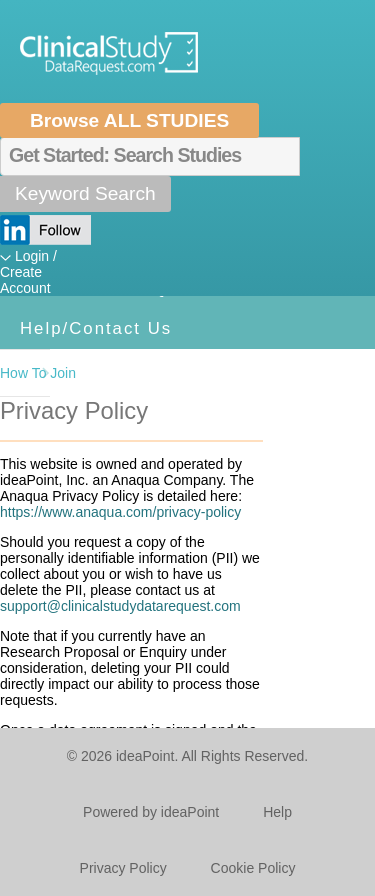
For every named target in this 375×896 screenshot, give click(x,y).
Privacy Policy (123, 868)
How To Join (25, 373)
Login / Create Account (28, 272)
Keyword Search (85, 193)
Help (277, 812)
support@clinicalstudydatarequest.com (120, 606)
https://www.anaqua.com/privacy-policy (120, 512)
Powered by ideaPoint (151, 812)
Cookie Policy (253, 868)
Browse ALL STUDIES (129, 120)
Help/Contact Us (96, 328)
